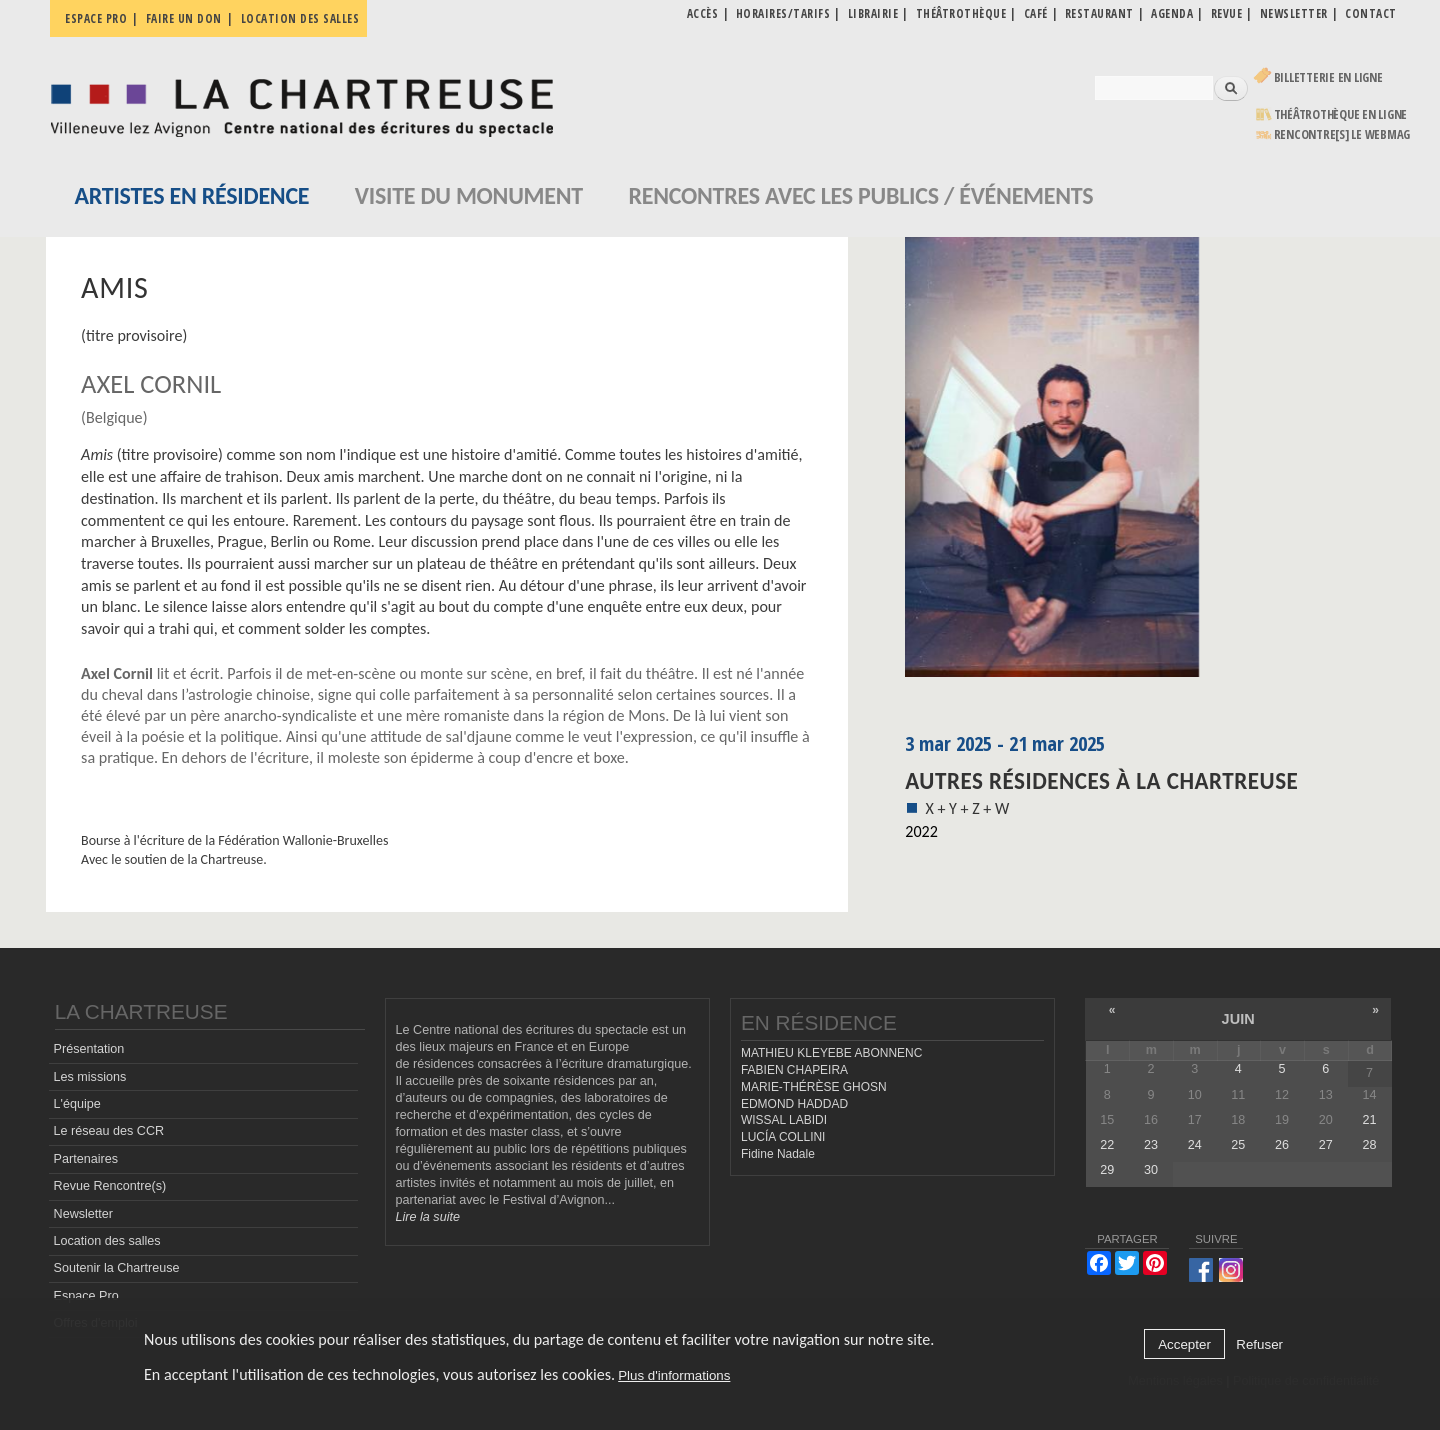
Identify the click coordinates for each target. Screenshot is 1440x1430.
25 (1238, 1145)
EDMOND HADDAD (794, 1104)
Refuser (1259, 1344)
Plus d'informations (674, 1375)
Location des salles (300, 18)
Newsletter (84, 1214)
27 (1326, 1145)
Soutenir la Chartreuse (117, 1268)
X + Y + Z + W (967, 808)
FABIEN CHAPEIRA (794, 1070)
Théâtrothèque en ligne (1341, 114)
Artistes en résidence (192, 195)
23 (1151, 1145)
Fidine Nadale (778, 1154)
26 (1282, 1145)
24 (1195, 1145)
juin (1238, 1019)
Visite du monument (469, 195)
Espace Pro (86, 1296)
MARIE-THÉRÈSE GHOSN (814, 1087)
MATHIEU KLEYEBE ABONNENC (831, 1053)
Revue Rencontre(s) (110, 1186)
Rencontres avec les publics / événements (860, 195)
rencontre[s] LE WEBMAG (1342, 134)
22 (1107, 1145)
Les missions (90, 1077)
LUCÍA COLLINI (783, 1137)
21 (1369, 1120)
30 (1151, 1170)
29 (1107, 1170)
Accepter (1184, 1344)
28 (1369, 1145)
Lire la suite (428, 1217)
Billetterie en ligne (1328, 77)
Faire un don (184, 18)
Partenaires (86, 1159)
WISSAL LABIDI (784, 1120)
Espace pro (96, 18)
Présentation (89, 1049)
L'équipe (77, 1104)
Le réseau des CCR (109, 1131)
